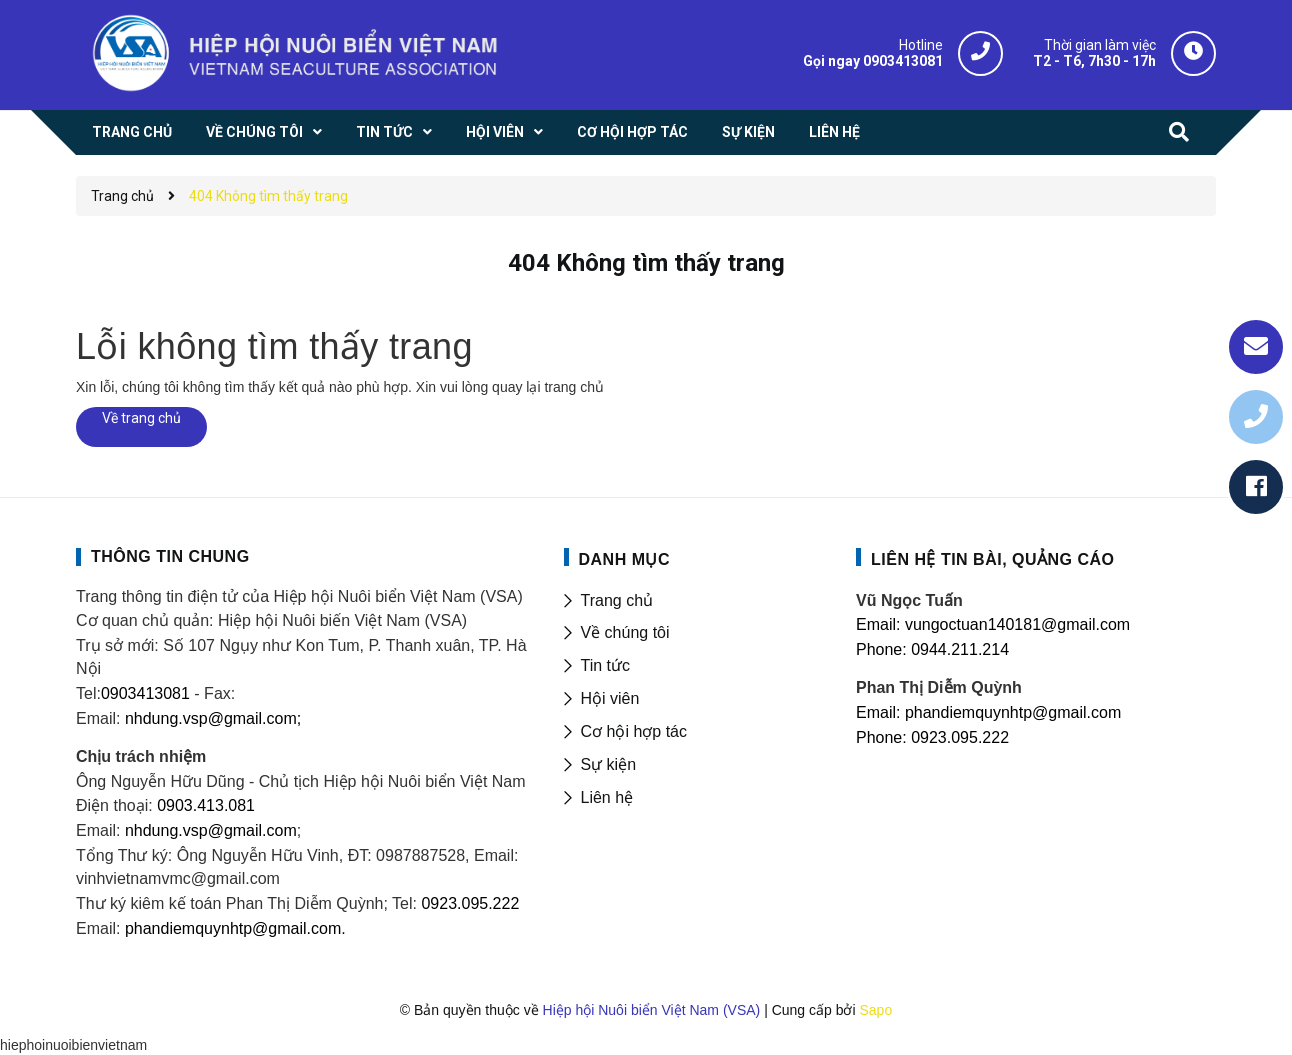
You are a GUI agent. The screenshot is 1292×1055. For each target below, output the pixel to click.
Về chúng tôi (625, 632)
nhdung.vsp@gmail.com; (213, 718)
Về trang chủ (141, 418)
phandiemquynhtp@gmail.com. (235, 928)
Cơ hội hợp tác (634, 731)
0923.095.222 (470, 903)
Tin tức (606, 665)
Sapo (875, 1010)
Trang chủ (617, 600)
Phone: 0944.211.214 (932, 649)
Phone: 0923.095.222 (932, 737)
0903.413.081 (206, 805)
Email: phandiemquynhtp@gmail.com (988, 712)
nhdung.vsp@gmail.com (211, 830)
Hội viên (610, 698)
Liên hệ (607, 797)
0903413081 (145, 693)
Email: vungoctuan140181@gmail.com (993, 624)
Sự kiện (609, 764)
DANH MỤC (625, 559)
